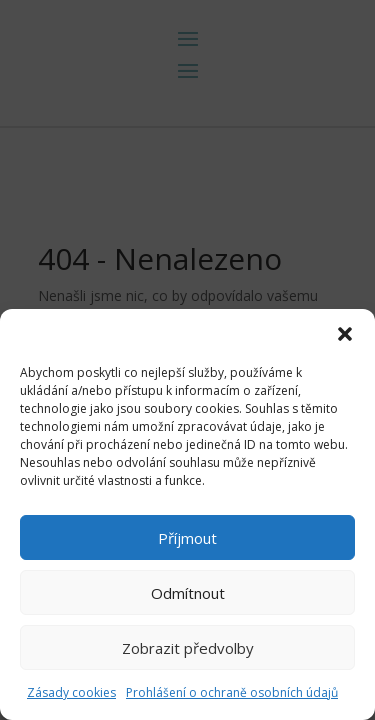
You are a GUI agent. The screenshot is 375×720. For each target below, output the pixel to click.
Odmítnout (188, 593)
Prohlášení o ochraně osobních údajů (232, 692)
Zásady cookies (71, 692)
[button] (345, 334)
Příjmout (187, 538)
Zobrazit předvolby (188, 648)
